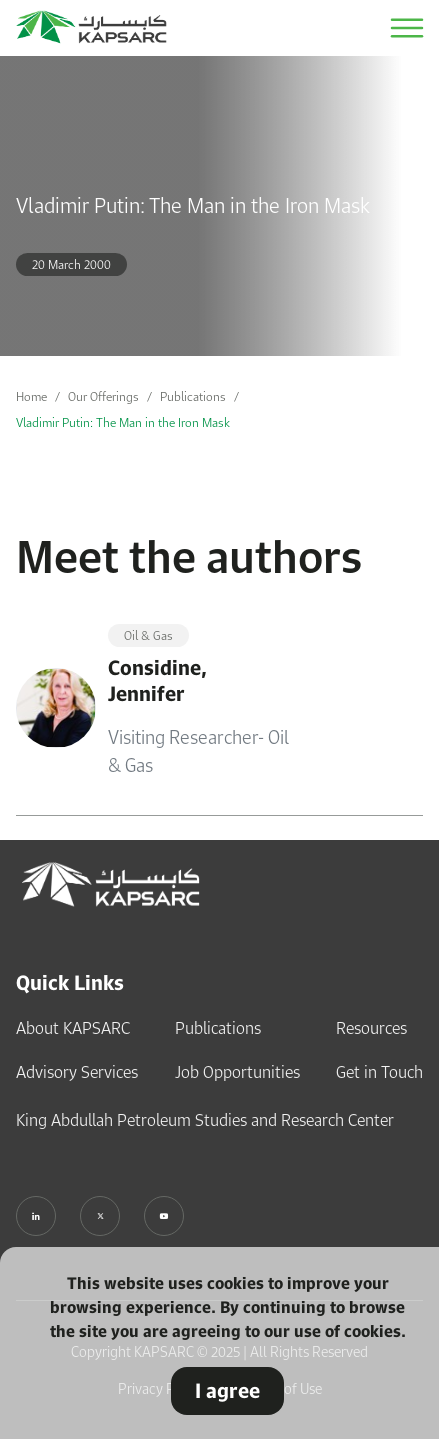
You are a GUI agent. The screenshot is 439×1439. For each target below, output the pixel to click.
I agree (227, 1390)
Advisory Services (77, 1072)
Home (31, 396)
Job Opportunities (237, 1072)
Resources (371, 1028)
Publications (193, 396)
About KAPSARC (73, 1028)
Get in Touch (379, 1072)
